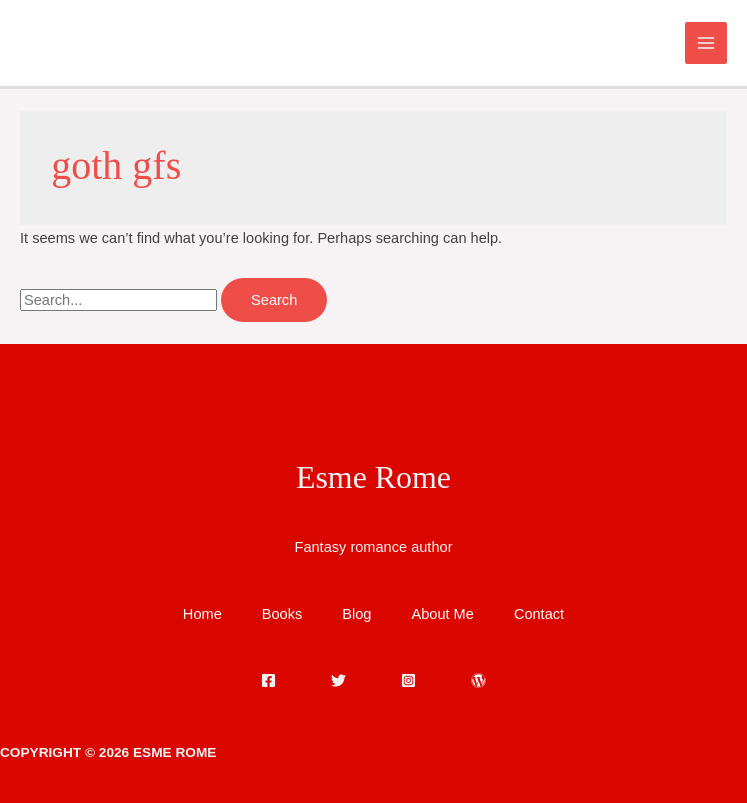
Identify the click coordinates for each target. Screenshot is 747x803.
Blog (356, 614)
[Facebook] (268, 680)
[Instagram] (408, 680)
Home (202, 614)
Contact (539, 614)
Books (282, 614)
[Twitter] (338, 680)
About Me (442, 614)
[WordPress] (478, 680)
